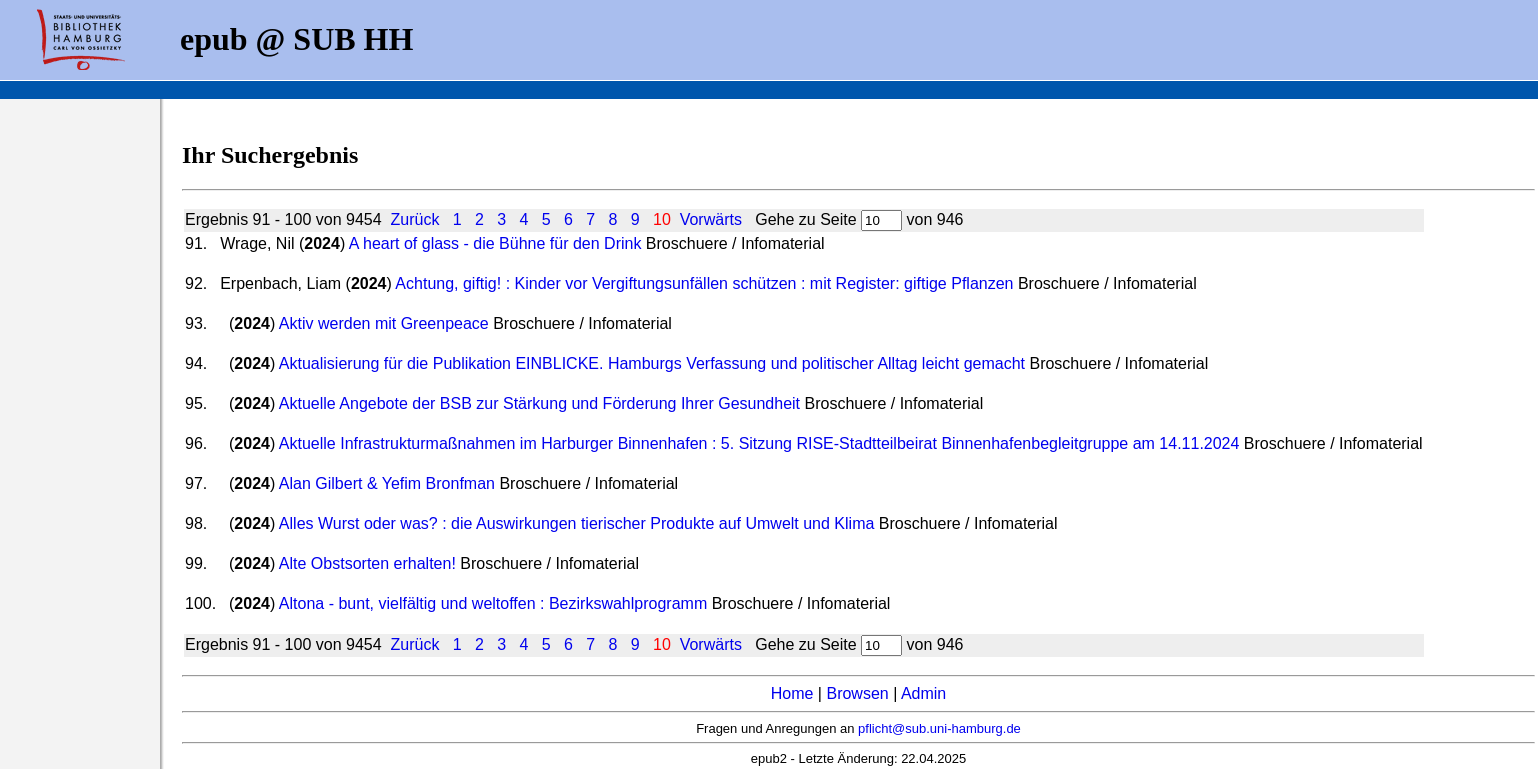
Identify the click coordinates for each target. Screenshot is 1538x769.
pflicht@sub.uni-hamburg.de (939, 728)
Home (792, 693)
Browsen (857, 693)
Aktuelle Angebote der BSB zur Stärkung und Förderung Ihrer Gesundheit (539, 403)
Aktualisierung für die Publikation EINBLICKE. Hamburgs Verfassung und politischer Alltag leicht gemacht (652, 363)
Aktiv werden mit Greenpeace (384, 323)
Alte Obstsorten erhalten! (367, 563)
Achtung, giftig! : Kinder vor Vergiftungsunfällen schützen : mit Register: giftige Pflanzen (704, 283)
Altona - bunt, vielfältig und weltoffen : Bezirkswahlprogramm (493, 603)
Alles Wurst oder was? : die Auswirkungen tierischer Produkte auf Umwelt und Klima (577, 523)
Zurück (414, 219)
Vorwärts (711, 219)
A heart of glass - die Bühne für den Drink (495, 243)
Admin (923, 693)
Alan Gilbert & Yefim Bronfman (387, 483)
